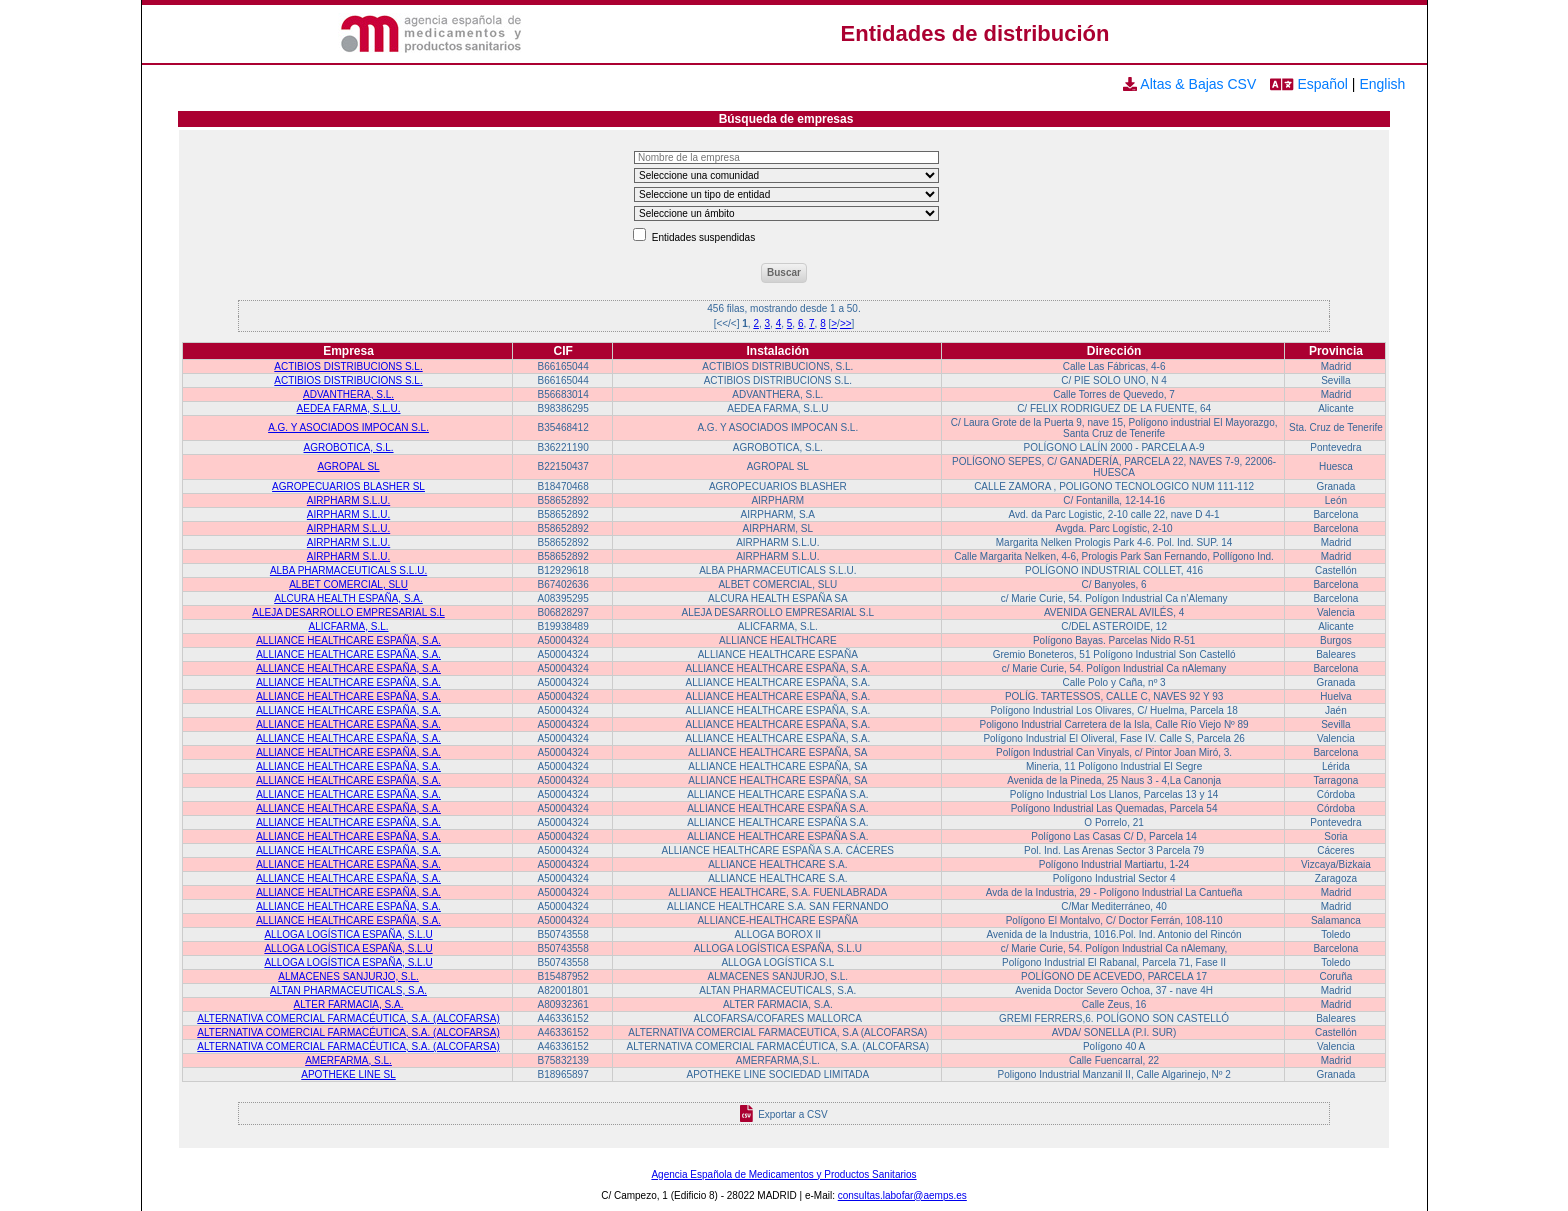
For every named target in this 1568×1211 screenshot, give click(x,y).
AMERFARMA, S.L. (348, 1060)
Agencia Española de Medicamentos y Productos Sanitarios (783, 1174)
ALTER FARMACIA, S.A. (349, 1004)
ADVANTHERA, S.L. (348, 394)
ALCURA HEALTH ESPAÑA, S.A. (348, 598)
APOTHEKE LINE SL (348, 1074)
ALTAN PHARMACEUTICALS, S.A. (348, 990)
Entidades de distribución (975, 33)
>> (846, 323)
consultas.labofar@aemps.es (902, 1195)
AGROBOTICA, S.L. (349, 447)
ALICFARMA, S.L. (349, 626)
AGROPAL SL (348, 466)
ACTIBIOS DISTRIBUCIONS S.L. (348, 366)
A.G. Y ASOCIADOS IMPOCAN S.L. (348, 427)
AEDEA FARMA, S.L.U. (349, 408)
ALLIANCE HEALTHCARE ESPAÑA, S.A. (348, 640)
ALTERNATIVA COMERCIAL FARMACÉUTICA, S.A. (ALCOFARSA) (348, 1018)
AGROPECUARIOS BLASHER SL (348, 486)
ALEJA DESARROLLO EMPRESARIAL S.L (348, 612)
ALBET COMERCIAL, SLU (348, 584)
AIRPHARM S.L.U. (348, 500)
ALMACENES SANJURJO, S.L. (348, 976)
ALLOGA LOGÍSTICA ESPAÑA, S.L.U (348, 934)
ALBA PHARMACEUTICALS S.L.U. (348, 570)
